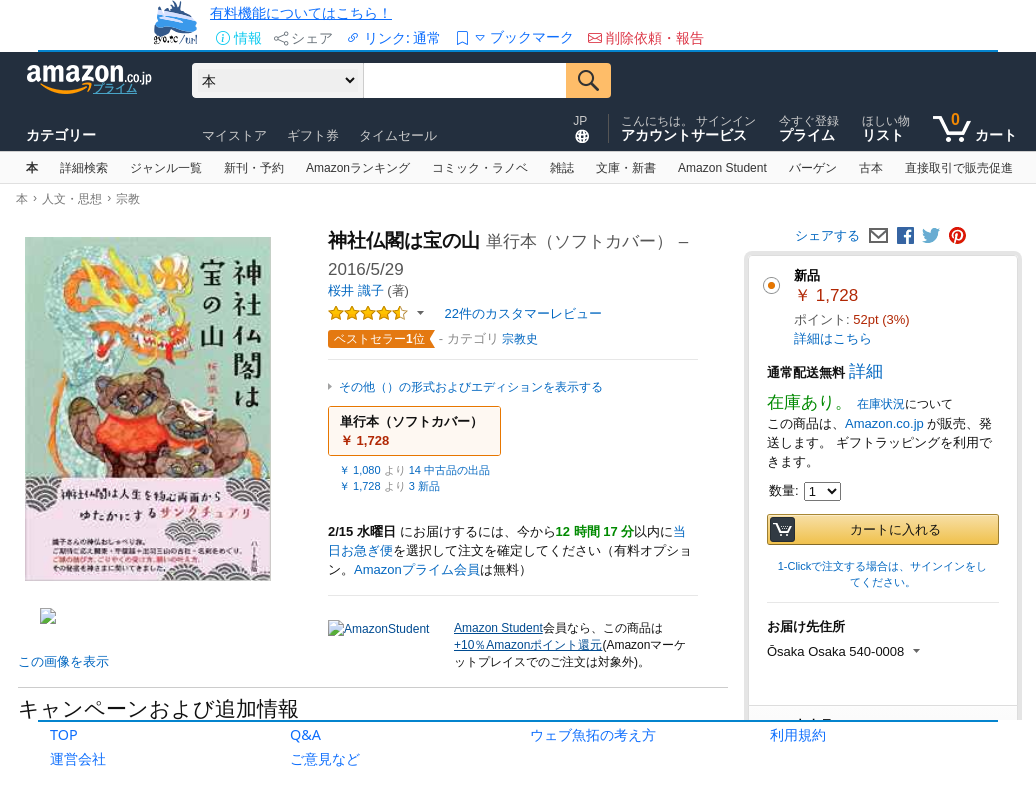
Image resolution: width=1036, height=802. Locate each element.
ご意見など (325, 758)
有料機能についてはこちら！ (301, 12)
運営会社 (78, 758)
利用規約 (798, 734)
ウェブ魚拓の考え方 (593, 734)
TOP (64, 734)
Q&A (305, 734)
